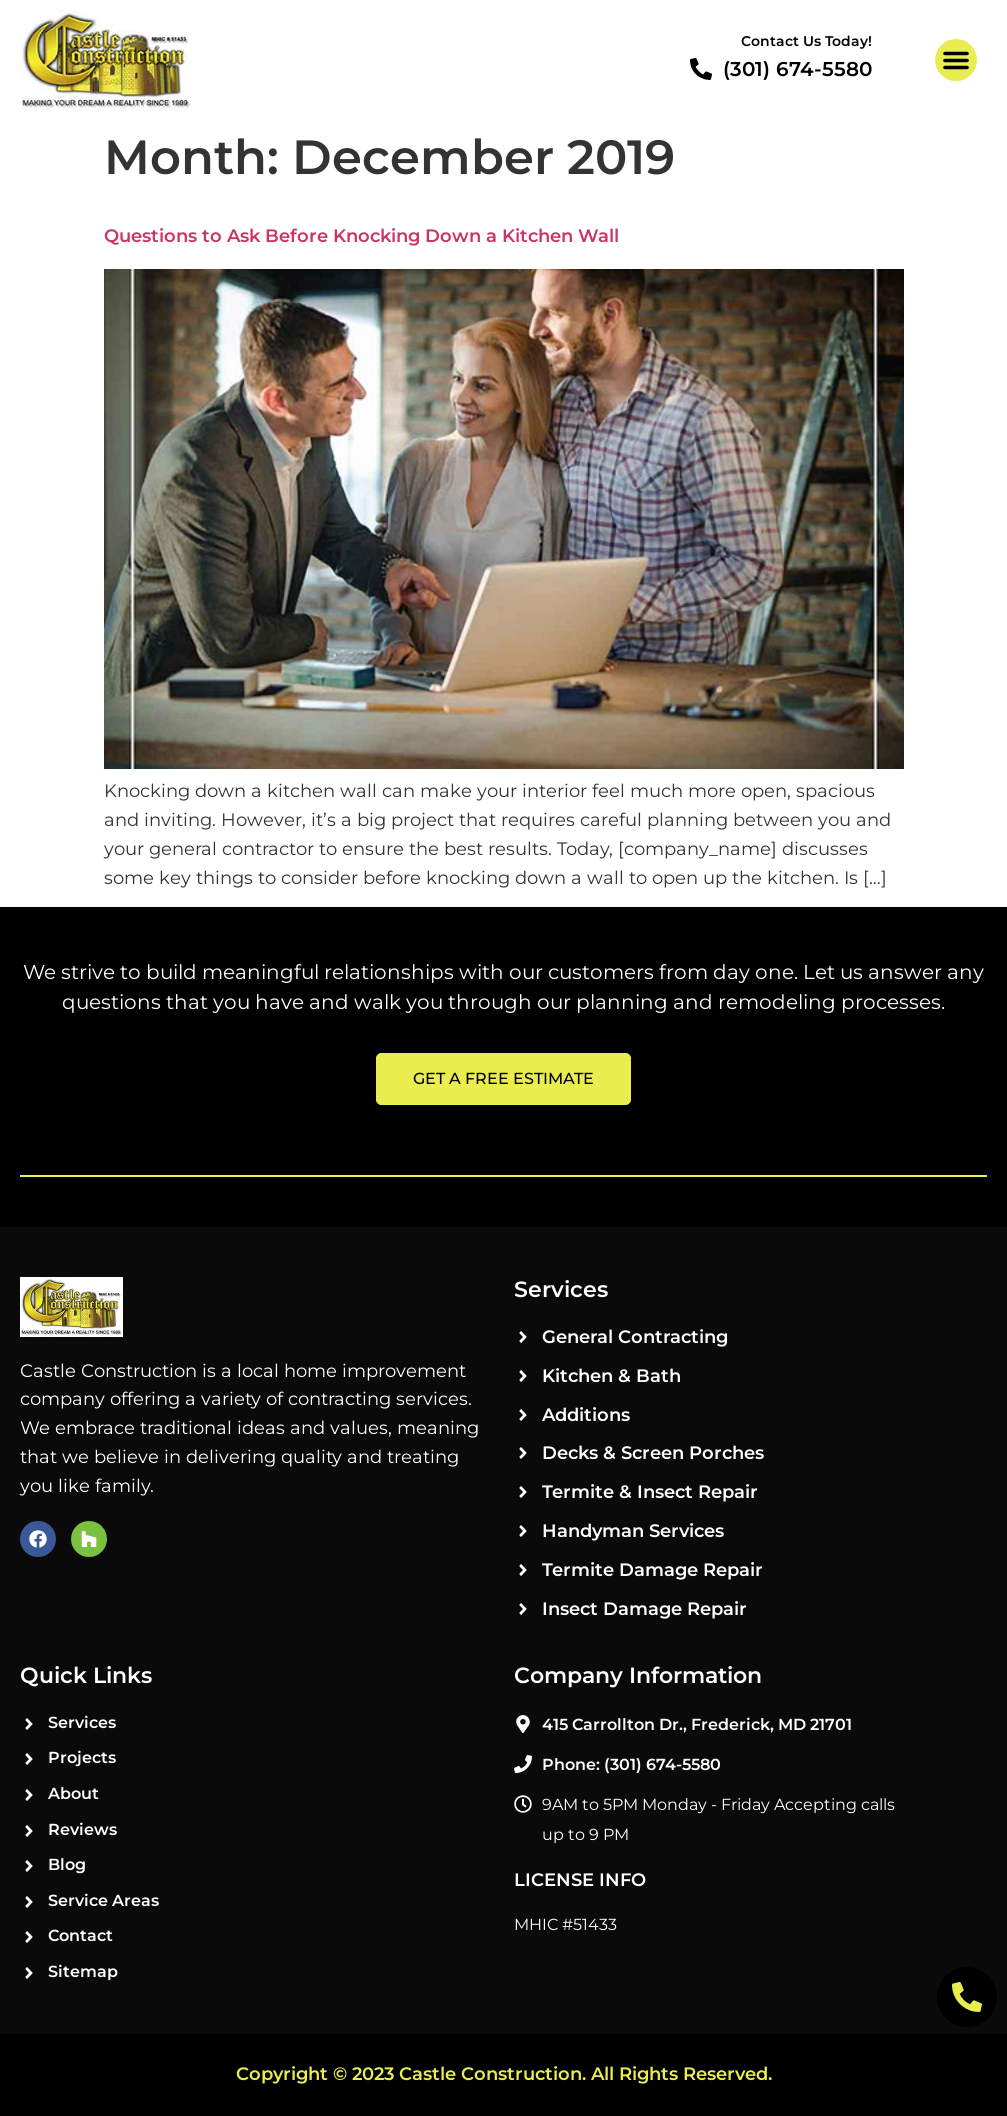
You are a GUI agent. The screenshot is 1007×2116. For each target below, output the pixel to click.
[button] (956, 60)
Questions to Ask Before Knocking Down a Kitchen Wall (361, 236)
